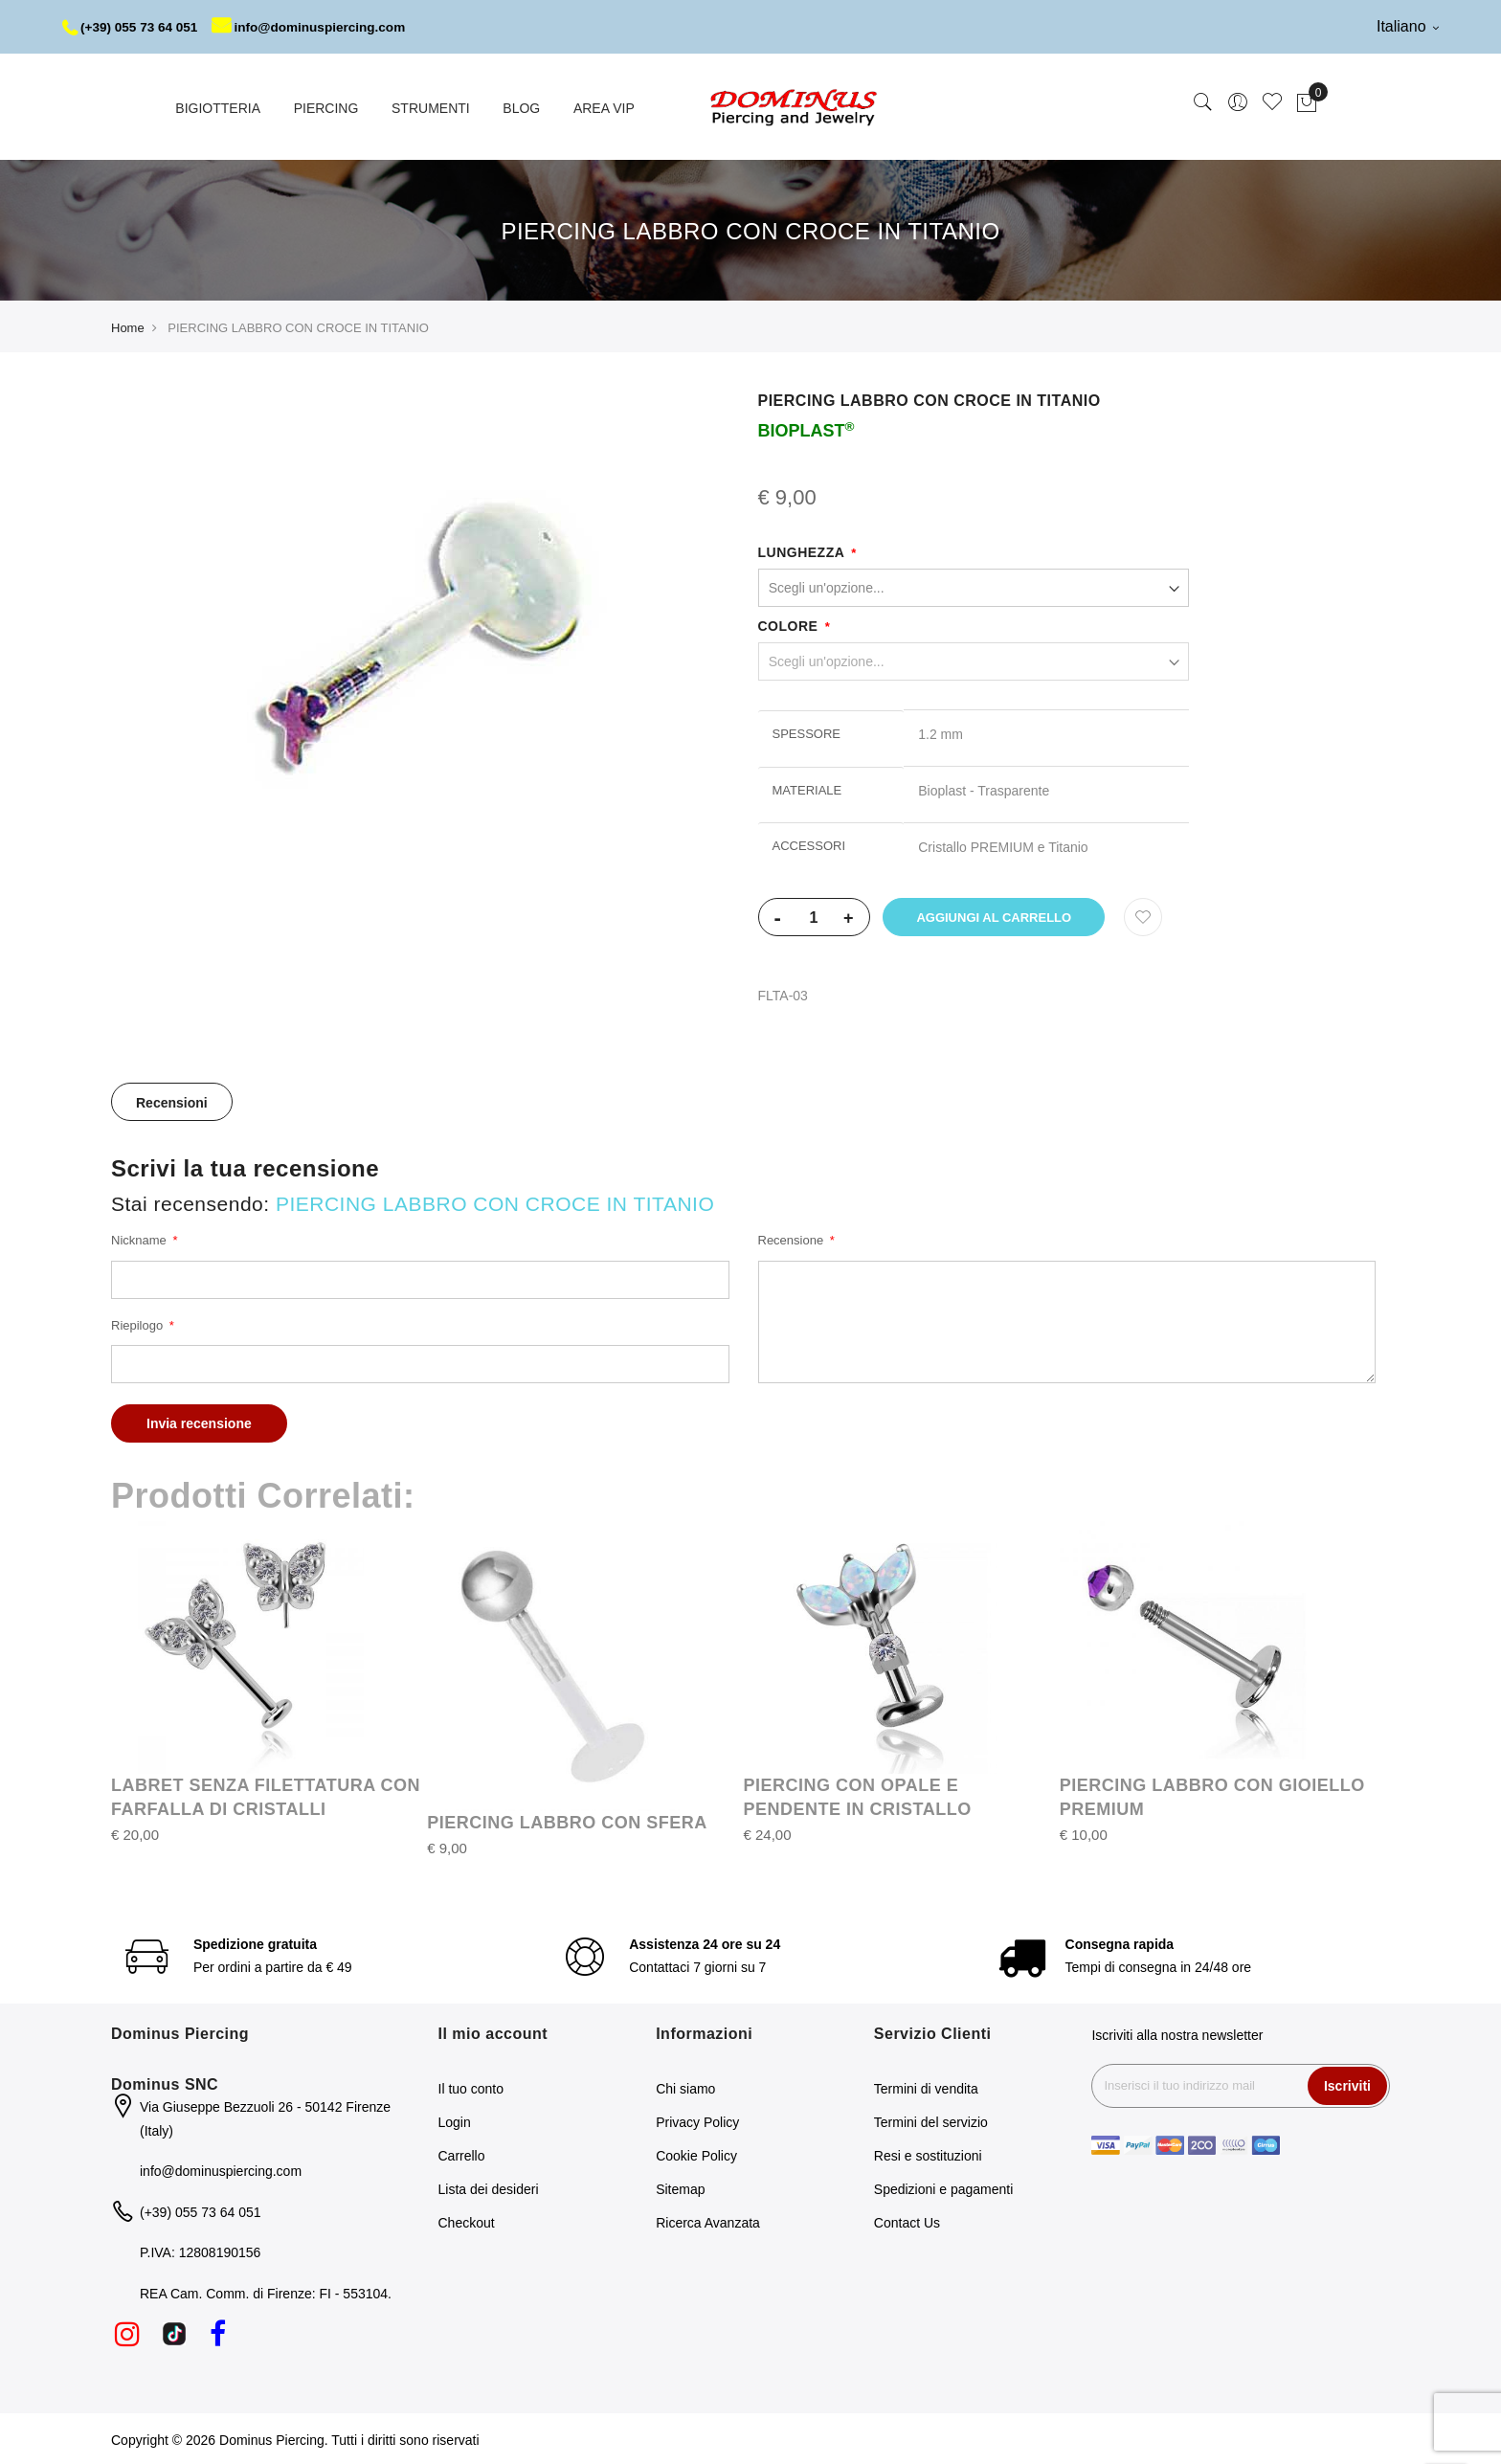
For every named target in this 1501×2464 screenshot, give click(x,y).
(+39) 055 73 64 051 (132, 26)
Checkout (466, 2221)
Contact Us (907, 2221)
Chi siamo (685, 2086)
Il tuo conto (471, 2086)
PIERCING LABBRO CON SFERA (567, 1820)
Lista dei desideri (488, 2187)
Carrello (461, 2154)
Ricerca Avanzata (708, 2221)
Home (128, 326)
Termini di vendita (926, 2086)
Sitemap (680, 2187)
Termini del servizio (931, 2120)
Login (454, 2120)
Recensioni (172, 1101)
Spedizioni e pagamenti (944, 2187)
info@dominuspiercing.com (317, 26)
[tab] (172, 1100)
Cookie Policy (696, 2154)
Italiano (1408, 26)
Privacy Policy (697, 2120)
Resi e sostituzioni (928, 2154)
